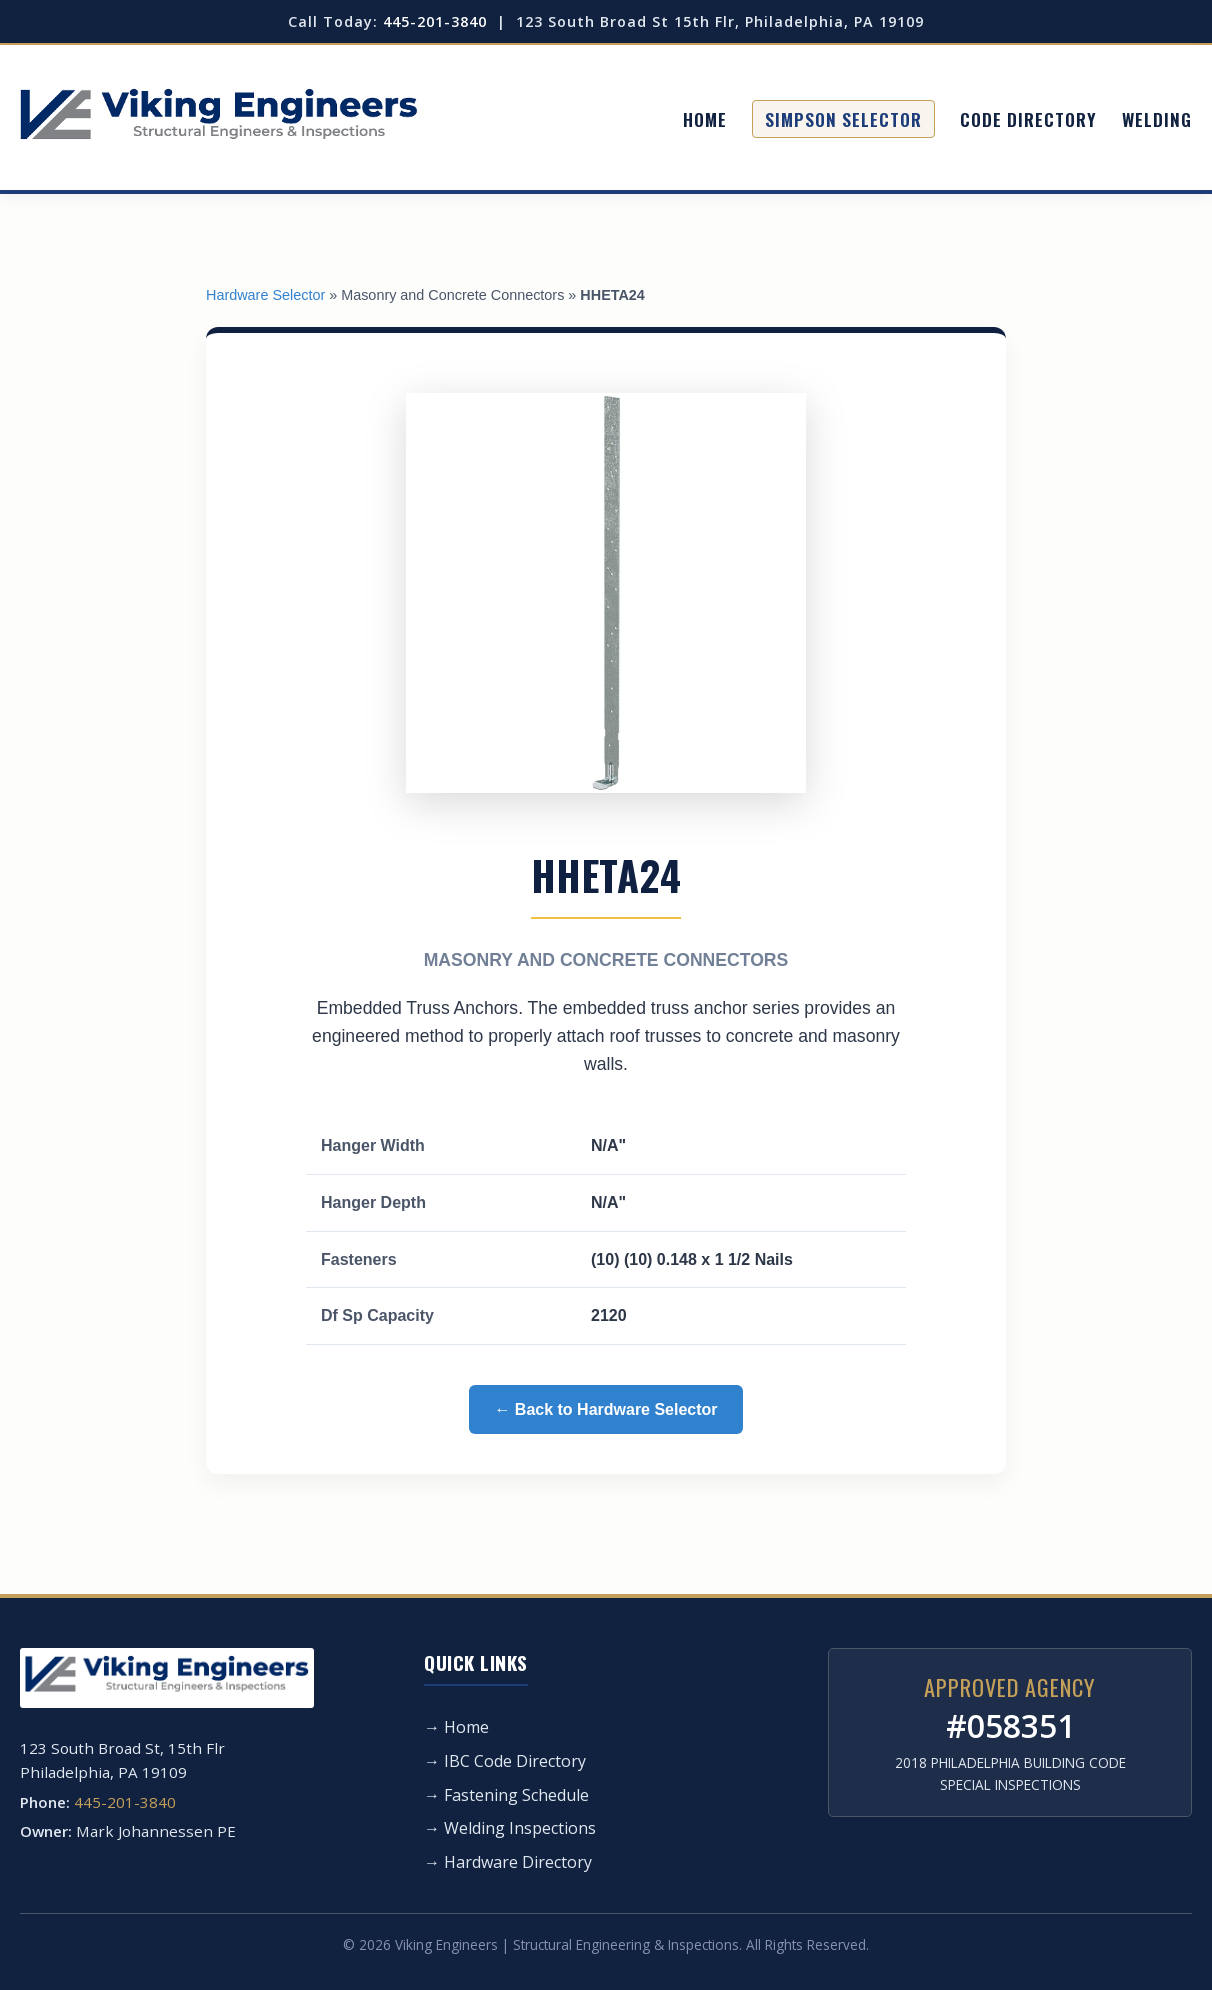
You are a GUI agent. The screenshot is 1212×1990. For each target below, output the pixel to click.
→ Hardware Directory (508, 1862)
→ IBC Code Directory (505, 1761)
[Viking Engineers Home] (219, 120)
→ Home (456, 1727)
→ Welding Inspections (510, 1828)
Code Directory (1028, 119)
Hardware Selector (265, 295)
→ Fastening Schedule (506, 1795)
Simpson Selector (843, 119)
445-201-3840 (435, 21)
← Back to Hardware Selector (605, 1409)
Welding (1157, 119)
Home (705, 119)
